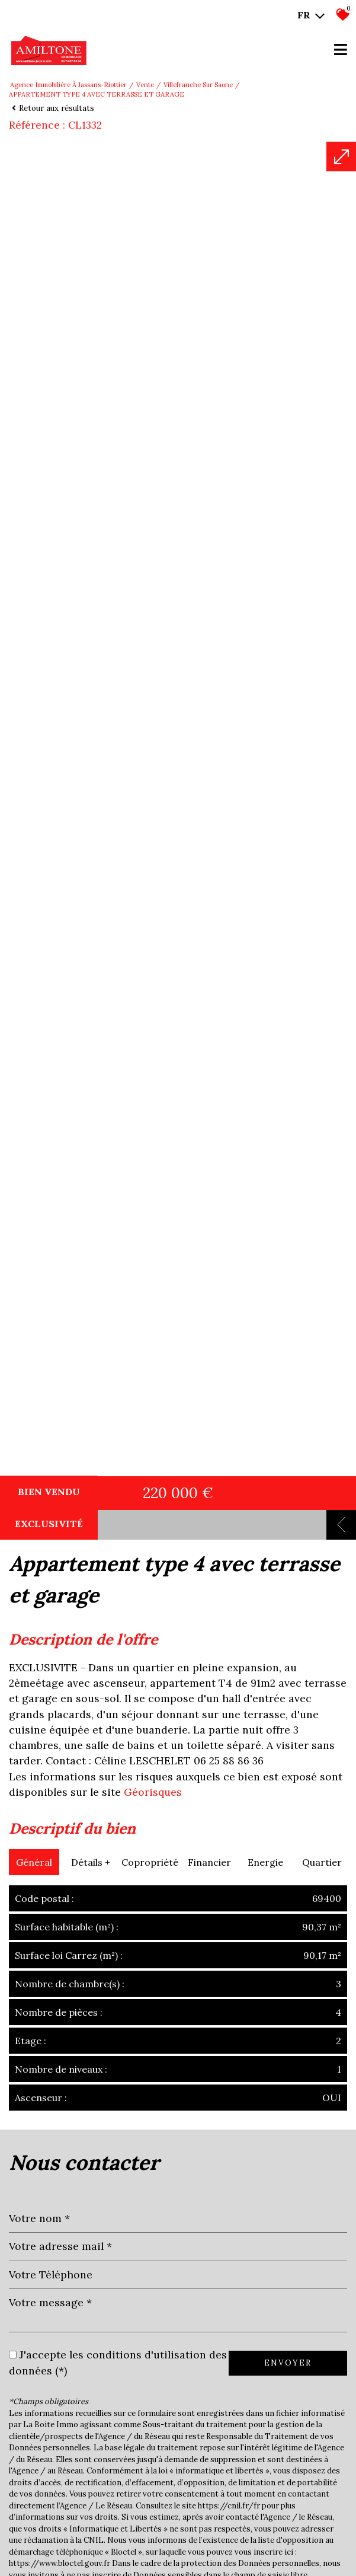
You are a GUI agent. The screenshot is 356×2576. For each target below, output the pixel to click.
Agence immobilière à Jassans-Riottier (68, 85)
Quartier (322, 2443)
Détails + (90, 2443)
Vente (145, 85)
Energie (265, 2443)
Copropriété (149, 2443)
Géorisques (153, 2373)
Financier (209, 2443)
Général (34, 2443)
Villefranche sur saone (198, 85)
